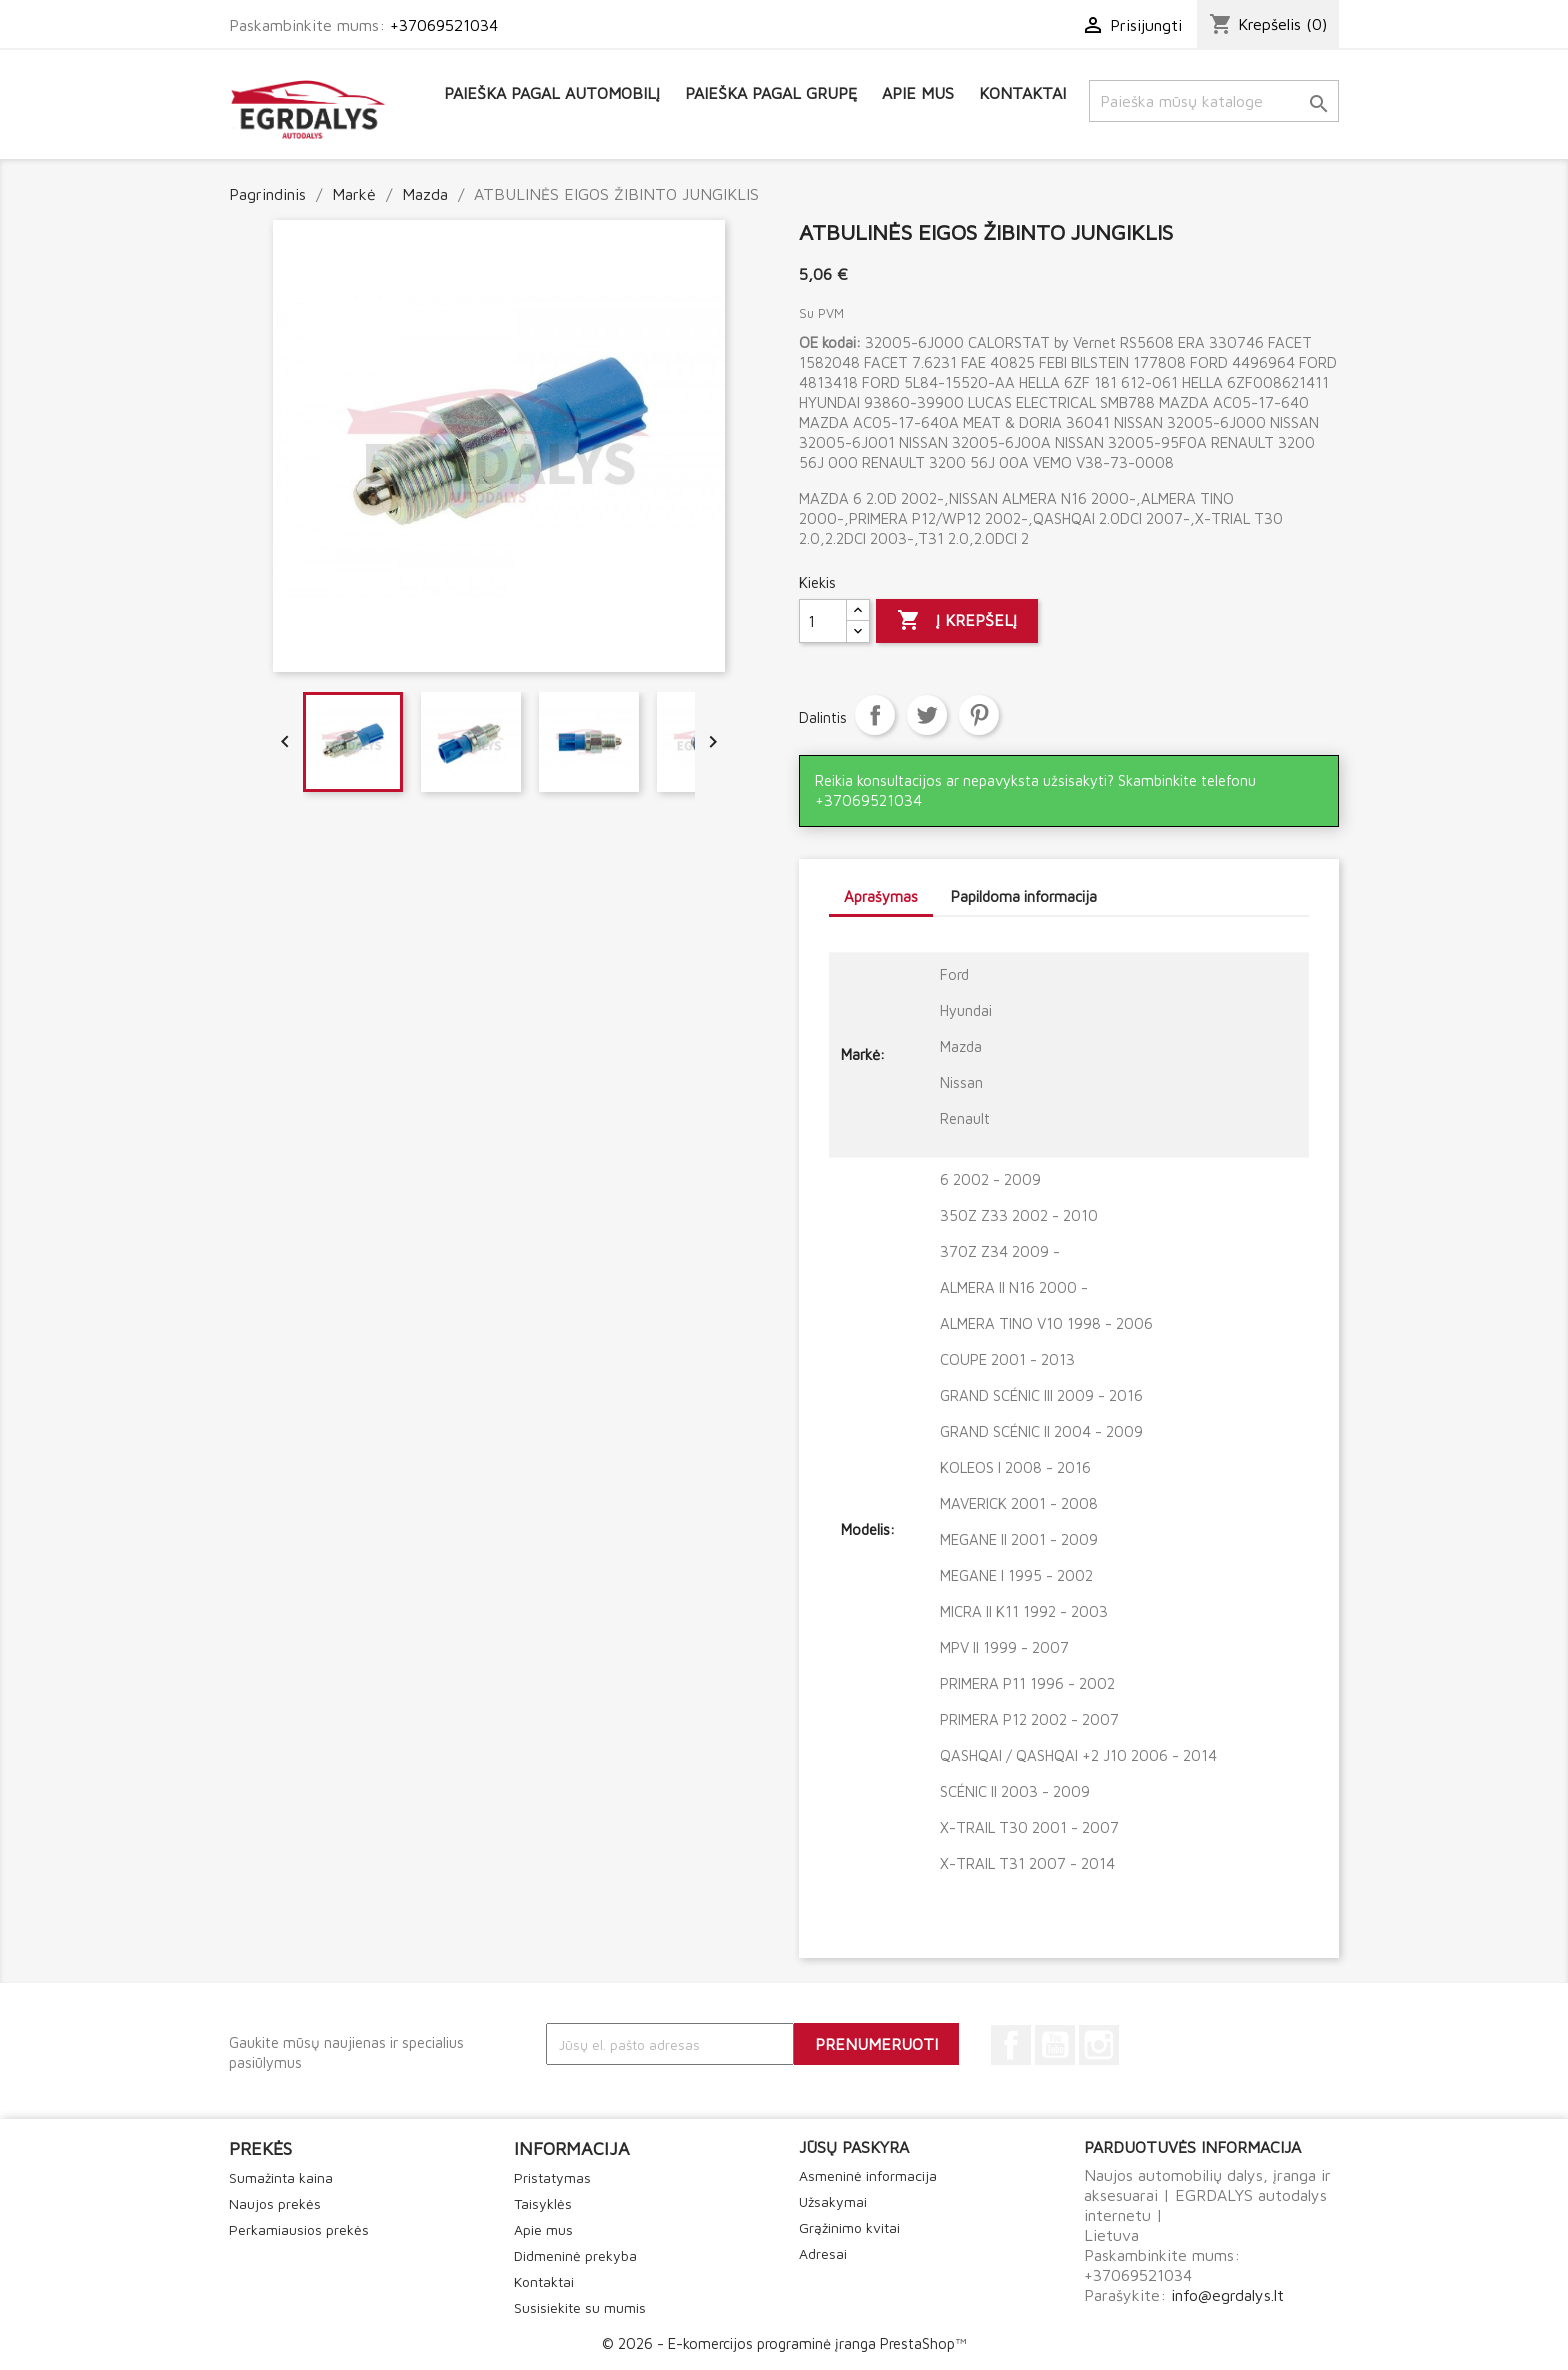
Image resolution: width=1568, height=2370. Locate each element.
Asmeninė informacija (868, 2175)
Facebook (1011, 2045)
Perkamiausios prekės (299, 2229)
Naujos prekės (275, 2203)
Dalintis (875, 715)
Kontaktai (1022, 93)
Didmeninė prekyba (575, 2255)
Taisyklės (543, 2203)
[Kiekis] (823, 621)
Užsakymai (833, 2201)
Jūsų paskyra (854, 2147)
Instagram (1099, 2045)
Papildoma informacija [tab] (1024, 896)
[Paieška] (1214, 101)
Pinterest (979, 715)
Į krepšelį (957, 621)
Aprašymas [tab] (881, 896)
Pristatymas (552, 2177)
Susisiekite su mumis (580, 2307)
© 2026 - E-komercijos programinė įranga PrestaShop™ (784, 2343)
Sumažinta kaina (281, 2177)
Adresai (823, 2253)
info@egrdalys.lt (1227, 2295)
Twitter (927, 715)
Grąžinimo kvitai (849, 2227)
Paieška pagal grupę (771, 93)
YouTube (1055, 2045)
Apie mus (918, 93)
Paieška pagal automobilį (552, 93)
